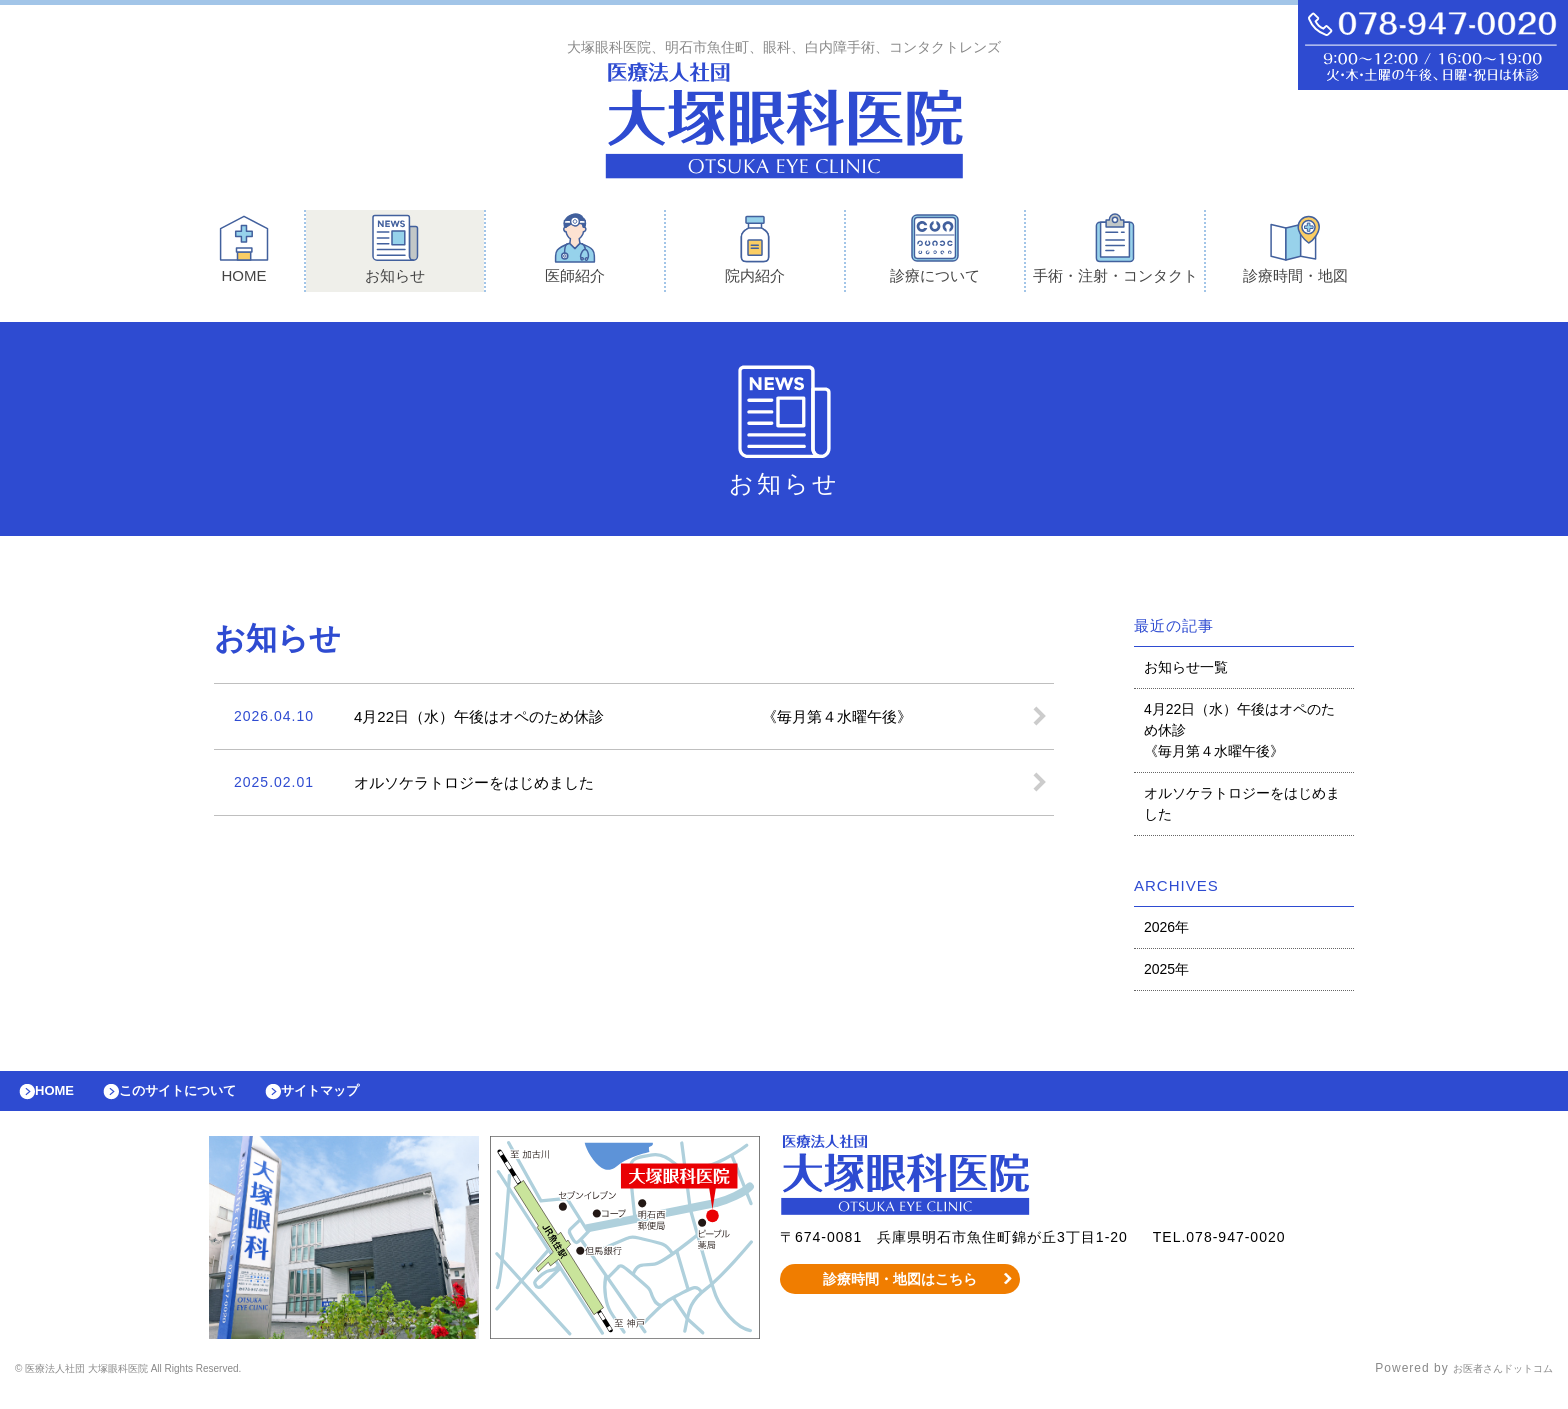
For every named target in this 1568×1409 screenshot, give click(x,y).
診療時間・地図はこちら (900, 1294)
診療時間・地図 (1295, 253)
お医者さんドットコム (1488, 1384)
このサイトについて (203, 1101)
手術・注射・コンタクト (1115, 253)
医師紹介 (575, 253)
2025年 (1166, 974)
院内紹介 (755, 253)
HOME (244, 253)
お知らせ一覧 (1186, 672)
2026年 (1166, 932)
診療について (935, 253)
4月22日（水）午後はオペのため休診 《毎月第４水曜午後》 (1239, 735)
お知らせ (395, 253)
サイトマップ (366, 1101)
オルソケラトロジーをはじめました (1242, 808)
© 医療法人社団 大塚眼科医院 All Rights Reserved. (169, 1384)
